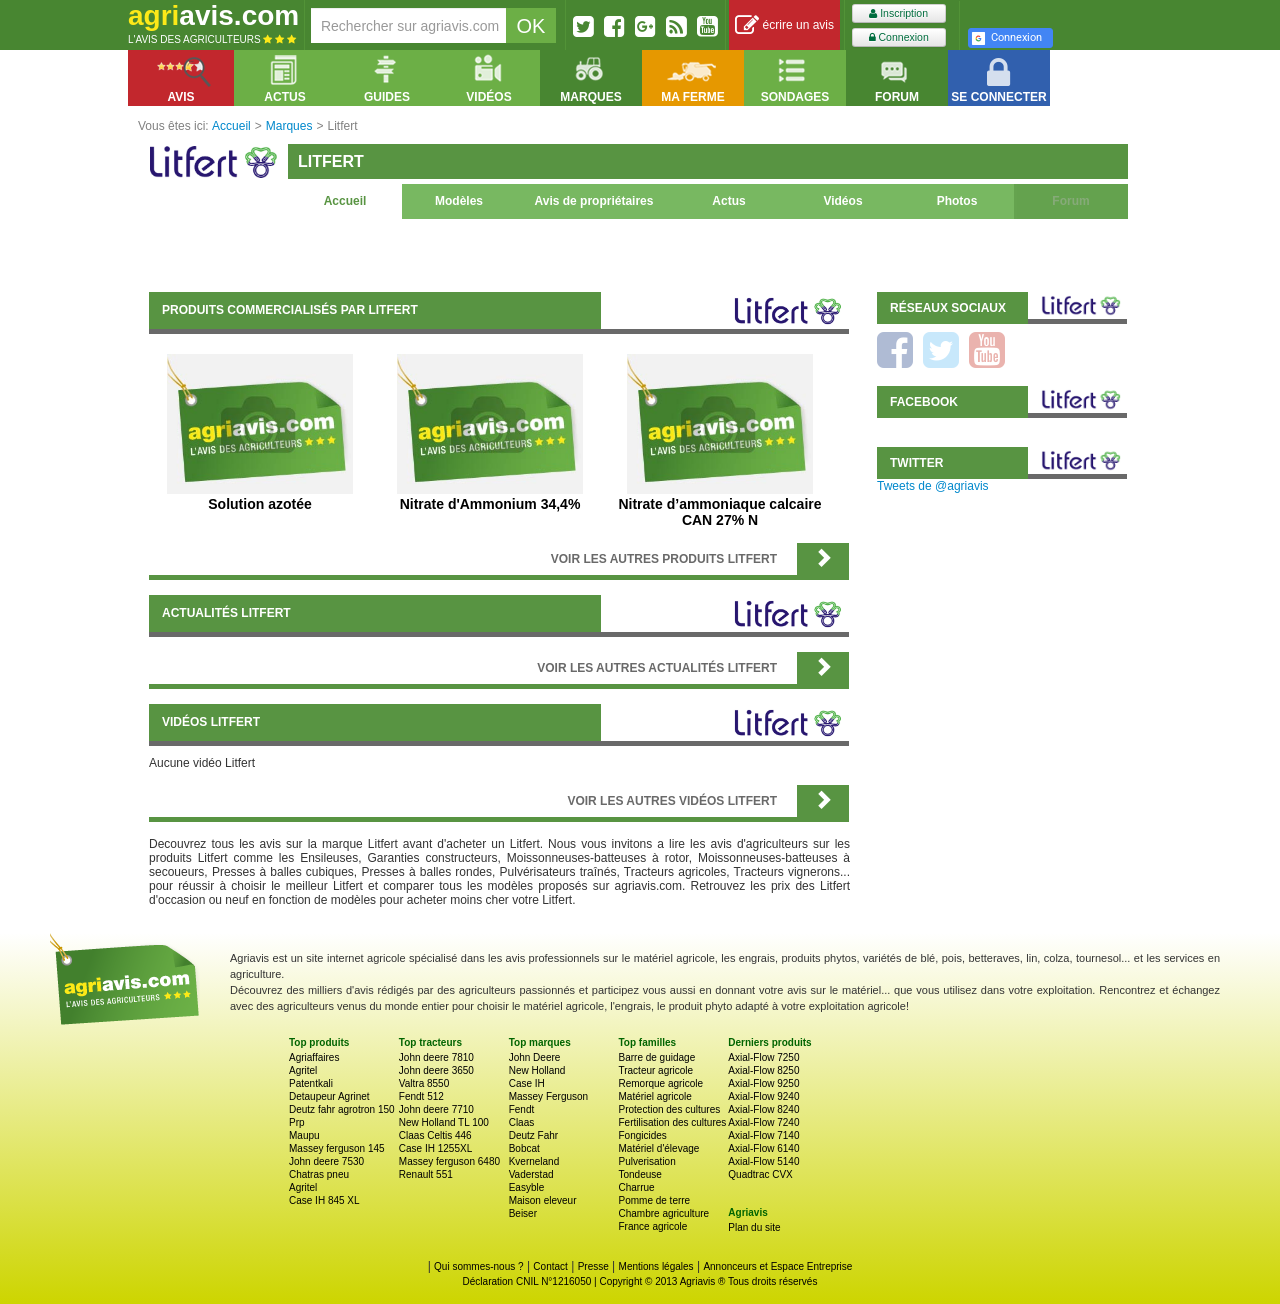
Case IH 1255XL (435, 1148)
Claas (522, 1122)
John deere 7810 (436, 1057)
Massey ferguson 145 (337, 1148)
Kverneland (534, 1161)
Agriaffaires (314, 1057)
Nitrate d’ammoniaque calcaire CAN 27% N (719, 512)
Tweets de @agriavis (933, 486)
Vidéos (842, 201)
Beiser (523, 1213)
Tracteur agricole (655, 1070)
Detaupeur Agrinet (329, 1096)
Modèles (459, 201)
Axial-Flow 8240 (763, 1109)
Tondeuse (639, 1174)
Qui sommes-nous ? (478, 1266)
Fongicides (642, 1135)
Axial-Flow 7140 (763, 1135)
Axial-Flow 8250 (763, 1070)
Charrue (636, 1187)
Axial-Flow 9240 (763, 1096)
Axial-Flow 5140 (763, 1161)
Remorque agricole (660, 1083)
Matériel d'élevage (658, 1148)
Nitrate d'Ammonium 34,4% (490, 504)
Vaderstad (531, 1174)
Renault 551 (426, 1174)
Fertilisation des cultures (672, 1122)
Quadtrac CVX (760, 1174)
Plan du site (754, 1227)
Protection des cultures (669, 1109)
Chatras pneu (319, 1174)
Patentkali (311, 1083)
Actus (728, 201)
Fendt (522, 1109)
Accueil (345, 201)
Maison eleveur (543, 1200)
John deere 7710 (436, 1109)
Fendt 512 (421, 1096)
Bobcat (524, 1148)
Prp (297, 1122)
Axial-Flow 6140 (763, 1148)
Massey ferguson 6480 (449, 1161)
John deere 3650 (436, 1070)
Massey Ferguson (548, 1096)
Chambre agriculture (663, 1213)
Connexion (899, 37)
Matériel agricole (654, 1096)
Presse (593, 1266)
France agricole (652, 1226)
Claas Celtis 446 (435, 1135)
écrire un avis (784, 25)
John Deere (535, 1057)
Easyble (527, 1187)
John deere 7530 (326, 1161)
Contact (550, 1266)
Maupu (304, 1135)
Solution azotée (259, 504)
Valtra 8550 (424, 1083)
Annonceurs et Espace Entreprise (777, 1266)
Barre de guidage (656, 1057)
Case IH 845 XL (324, 1200)
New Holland (537, 1070)
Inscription (898, 13)
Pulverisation (646, 1161)
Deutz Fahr (533, 1135)
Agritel (303, 1070)
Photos (957, 201)
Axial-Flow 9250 (763, 1083)
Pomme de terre (654, 1200)
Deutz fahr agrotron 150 (342, 1109)
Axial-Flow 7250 (763, 1057)
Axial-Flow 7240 (763, 1122)
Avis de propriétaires (594, 201)
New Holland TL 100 (444, 1122)
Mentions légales (656, 1266)
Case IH (527, 1083)
